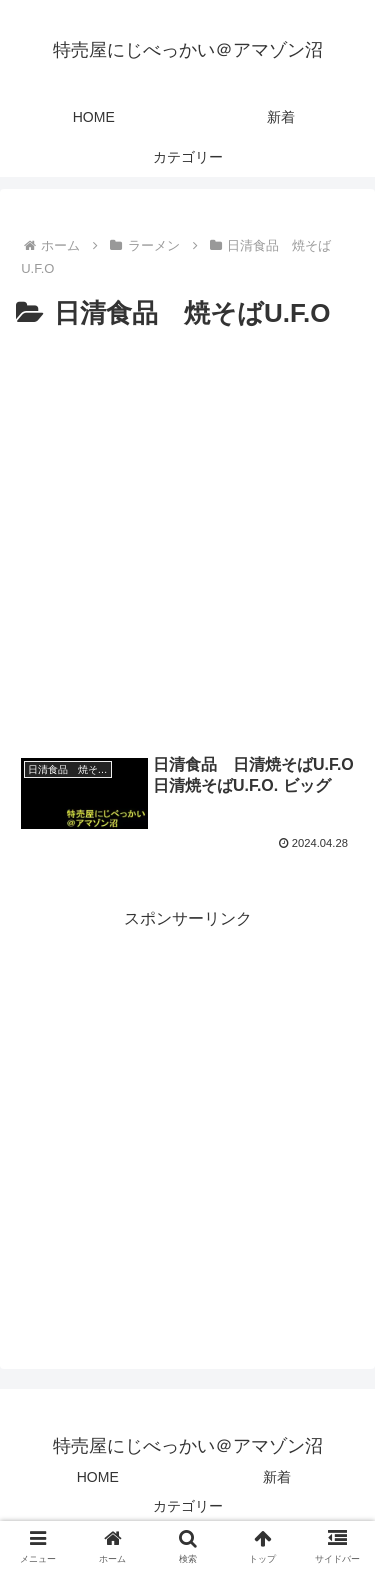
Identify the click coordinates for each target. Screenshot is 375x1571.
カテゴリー (188, 1506)
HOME (98, 1477)
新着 (277, 1477)
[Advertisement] (187, 533)
